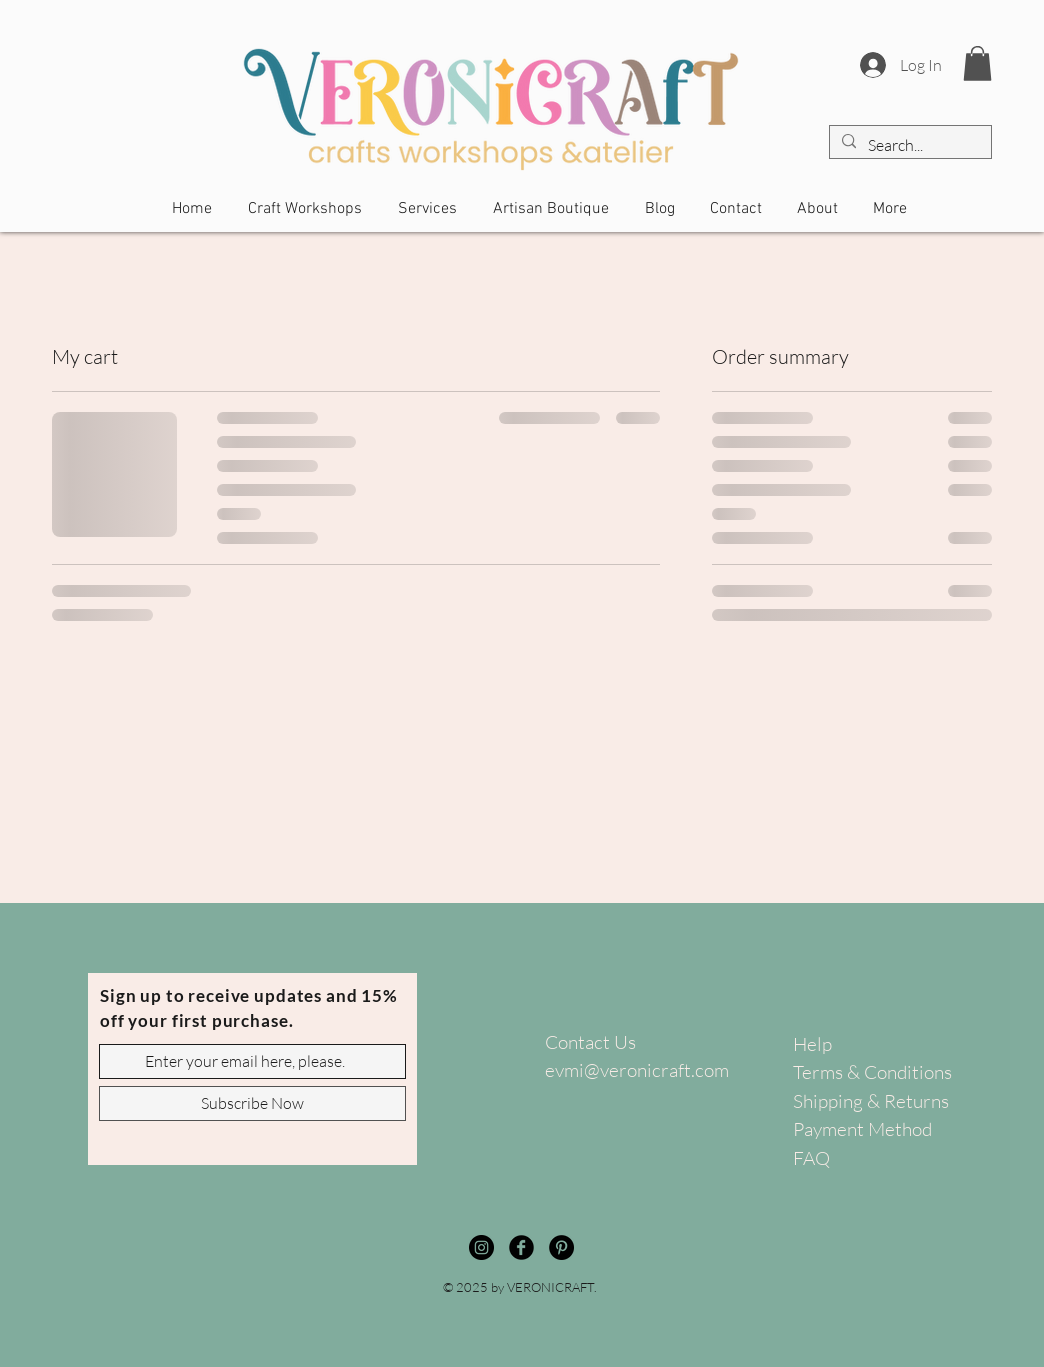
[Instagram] (481, 1247)
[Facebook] (521, 1247)
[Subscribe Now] (252, 1103)
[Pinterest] (561, 1247)
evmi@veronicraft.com (637, 1070)
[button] (977, 63)
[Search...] (908, 145)
